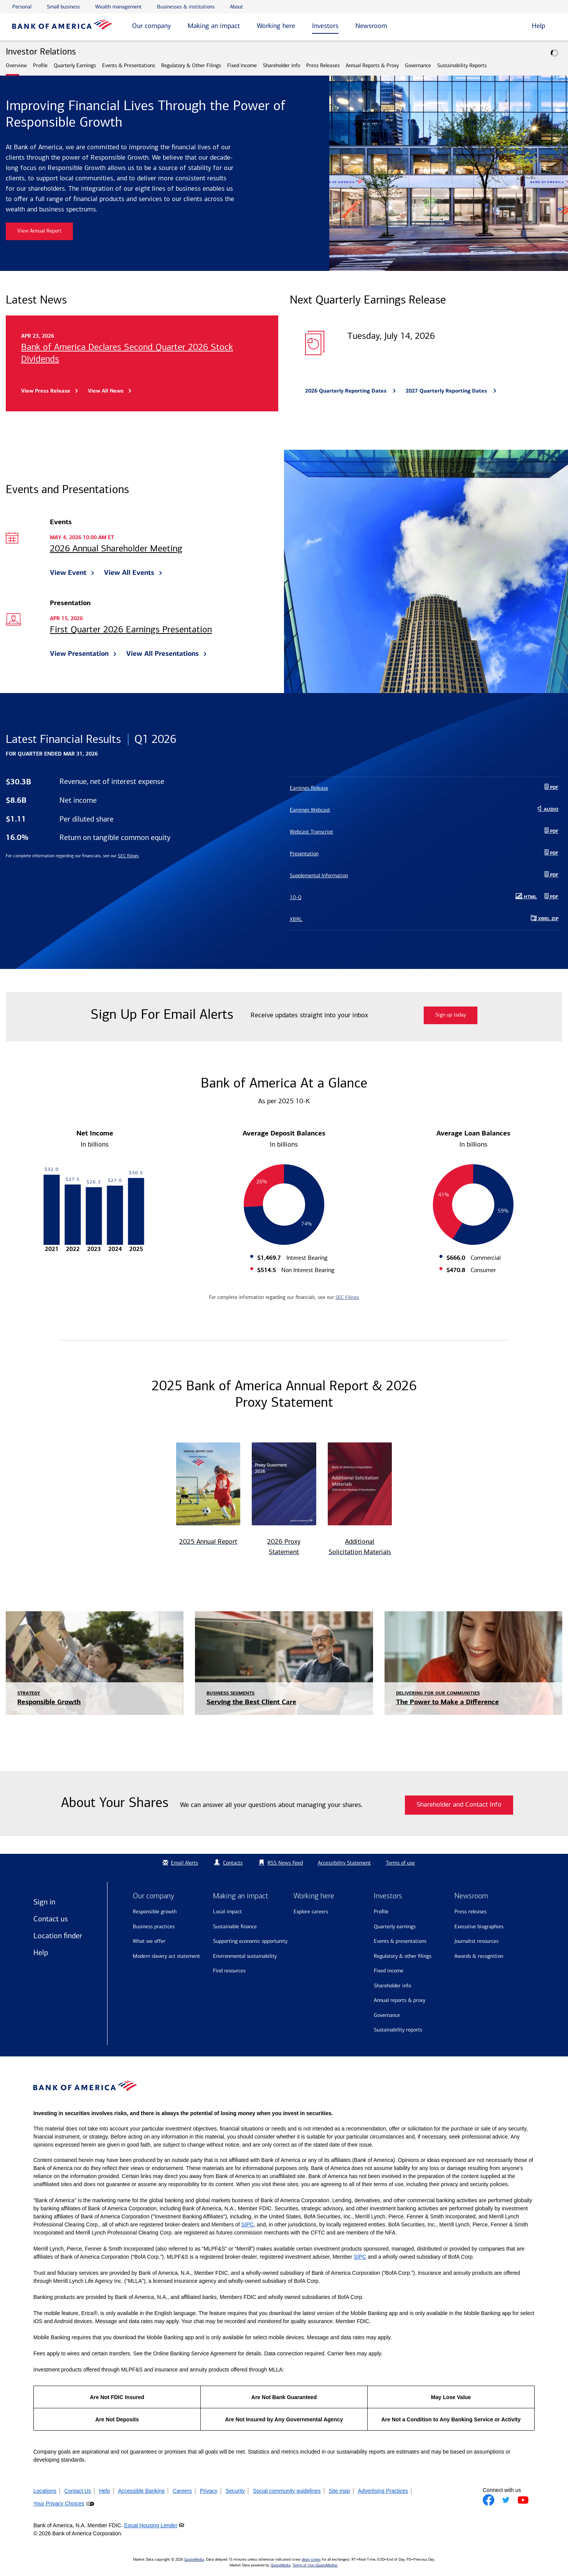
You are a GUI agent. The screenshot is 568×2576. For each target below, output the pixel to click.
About (236, 6)
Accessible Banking (141, 2491)
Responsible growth (155, 1911)
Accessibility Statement (344, 1863)
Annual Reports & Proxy (372, 65)
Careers (182, 2491)
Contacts (233, 1863)
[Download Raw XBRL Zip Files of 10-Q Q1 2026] (426, 919)
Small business (63, 6)
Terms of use (400, 1863)
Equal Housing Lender (151, 2525)
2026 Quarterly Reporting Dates (346, 390)
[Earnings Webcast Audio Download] (426, 810)
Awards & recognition (478, 1956)
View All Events (129, 572)
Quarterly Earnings (75, 65)
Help (40, 1952)
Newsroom (371, 25)
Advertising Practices (383, 2491)
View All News (106, 390)
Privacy (209, 2491)
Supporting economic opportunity (250, 1941)
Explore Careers (311, 1911)
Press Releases (323, 65)
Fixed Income (242, 65)
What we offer (149, 1941)
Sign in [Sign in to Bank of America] (44, 1901)
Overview (16, 65)
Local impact (227, 1911)
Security (235, 2491)
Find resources (229, 1970)
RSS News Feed (285, 1863)
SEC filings (128, 855)
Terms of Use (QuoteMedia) (314, 2565)
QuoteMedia (194, 2559)
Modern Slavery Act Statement (166, 1956)
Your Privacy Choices (58, 2503)
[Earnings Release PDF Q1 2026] (426, 788)
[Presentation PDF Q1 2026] (426, 854)
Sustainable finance (235, 1926)
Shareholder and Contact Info (459, 1805)
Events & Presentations (128, 65)
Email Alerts (179, 1863)
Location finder (57, 1935)
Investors (325, 25)
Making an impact (214, 25)
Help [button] (538, 25)
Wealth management (118, 6)
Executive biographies (479, 1926)
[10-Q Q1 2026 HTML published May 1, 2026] (415, 897)
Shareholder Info (281, 65)
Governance (418, 65)
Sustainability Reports (462, 65)
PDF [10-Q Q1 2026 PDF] (553, 897)
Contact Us (77, 2491)
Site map (339, 2491)
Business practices (154, 1926)
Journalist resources (476, 1941)
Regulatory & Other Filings (191, 65)
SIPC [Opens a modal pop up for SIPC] (247, 2224)
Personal (21, 6)
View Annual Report (39, 231)
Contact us (50, 1918)
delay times (311, 2559)
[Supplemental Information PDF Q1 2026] (426, 875)
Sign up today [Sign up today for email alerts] (450, 1015)
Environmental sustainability (245, 1956)
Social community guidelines (287, 2491)
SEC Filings (347, 1297)
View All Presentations (162, 653)
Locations (44, 2491)
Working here (276, 25)
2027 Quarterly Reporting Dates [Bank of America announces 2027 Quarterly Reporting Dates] (447, 390)
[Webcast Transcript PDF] (426, 832)
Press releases (470, 1911)
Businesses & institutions (186, 6)
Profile (40, 65)
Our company (151, 25)
